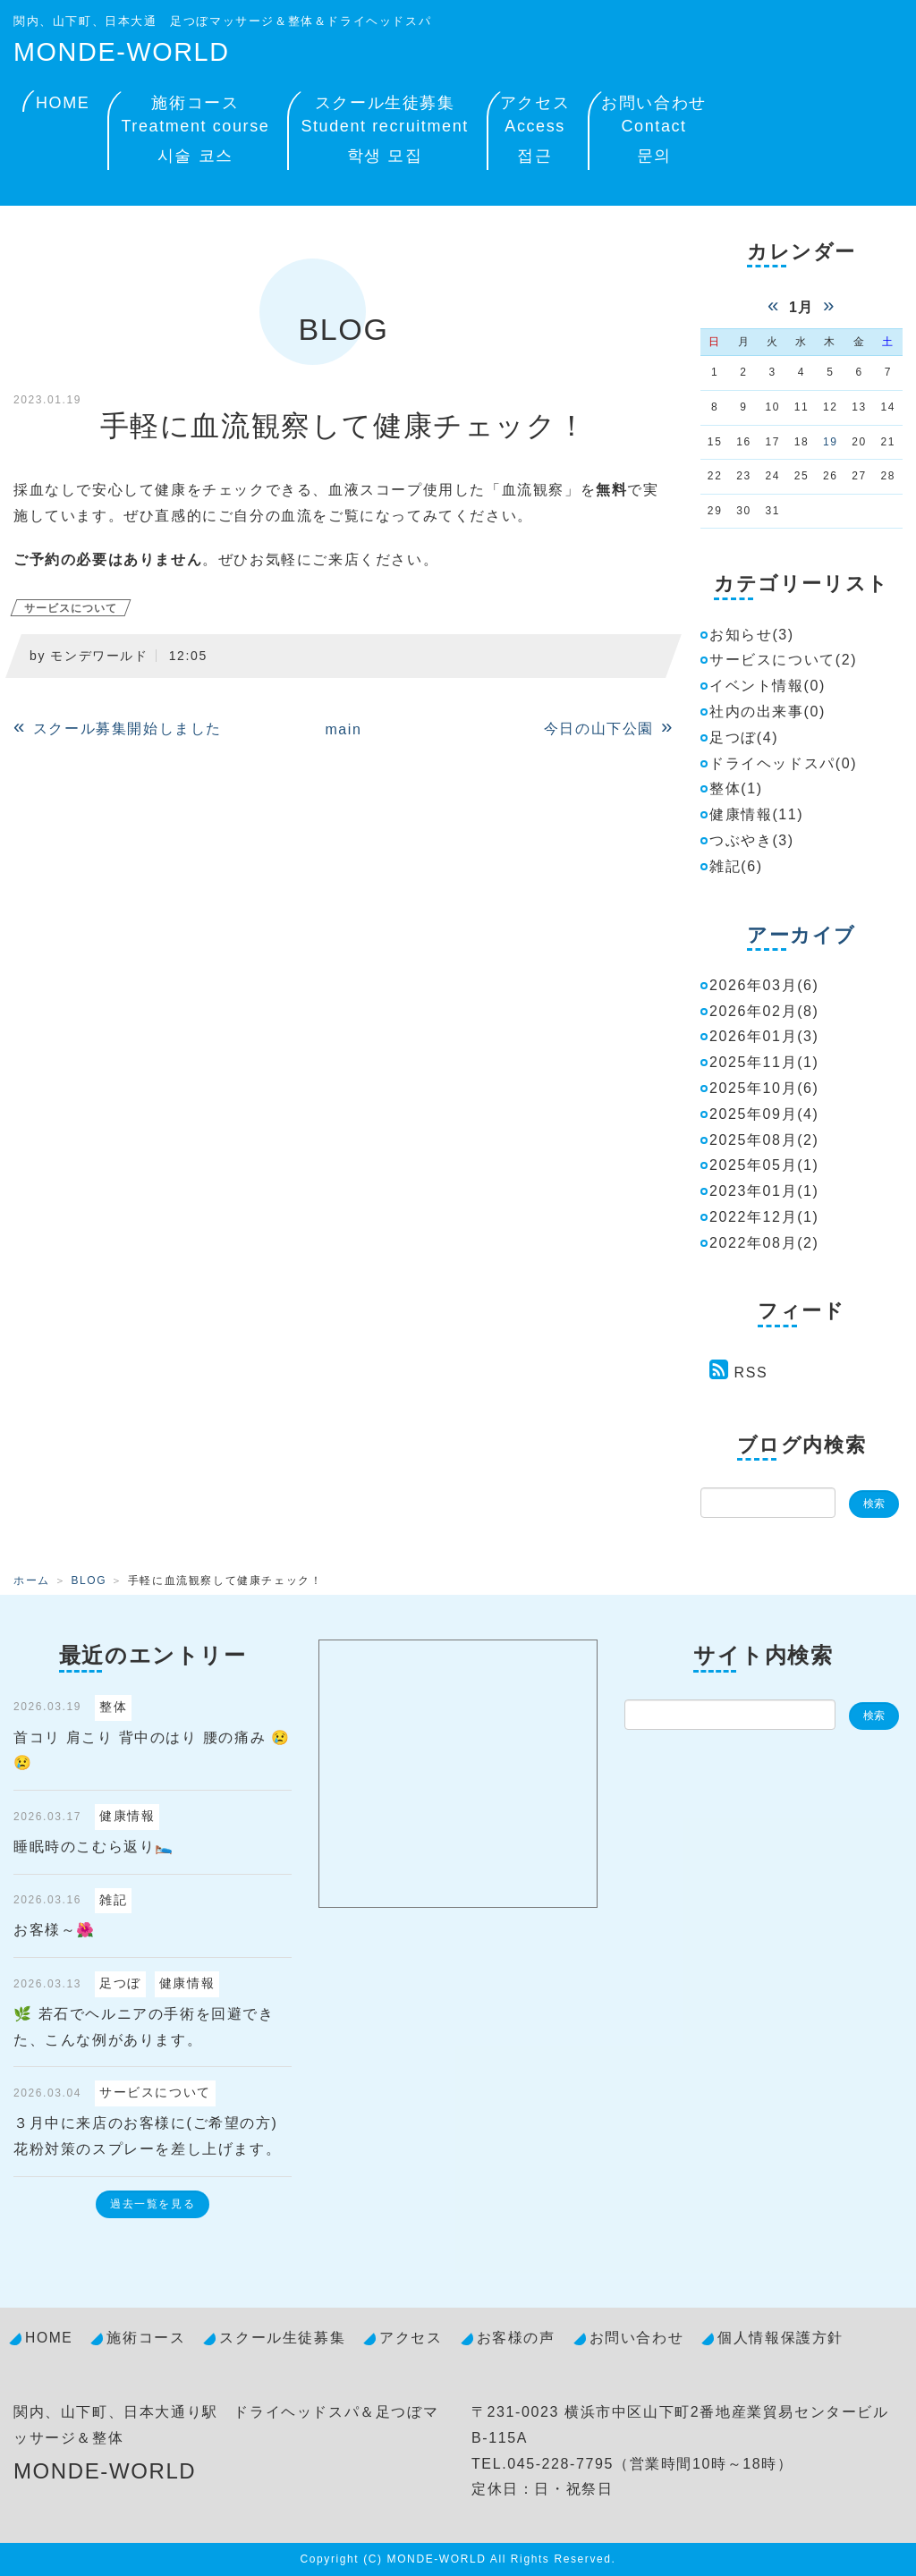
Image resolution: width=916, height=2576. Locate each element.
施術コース (195, 132)
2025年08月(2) (764, 1140)
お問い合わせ (654, 132)
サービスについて (70, 608)
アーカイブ (801, 935)
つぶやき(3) (751, 840)
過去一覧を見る (152, 2204)
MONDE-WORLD (121, 52)
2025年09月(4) (764, 1114)
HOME (62, 103)
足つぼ (120, 1983)
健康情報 (127, 1816)
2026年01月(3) (764, 1036)
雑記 (113, 1900)
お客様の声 (516, 2337)
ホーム (31, 1580)
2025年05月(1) (764, 1165)
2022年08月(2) (764, 1242)
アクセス (535, 132)
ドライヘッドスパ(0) (783, 763)
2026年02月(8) (764, 1011)
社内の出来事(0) (767, 711)
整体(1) (736, 788)
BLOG (88, 1580)
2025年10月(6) (764, 1088)
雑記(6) (736, 866)
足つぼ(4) (743, 737)
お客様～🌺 (54, 1929)
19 (830, 442)
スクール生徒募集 (384, 132)
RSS (751, 1372)
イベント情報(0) (767, 685)
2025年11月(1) (764, 1062)
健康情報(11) (756, 814)
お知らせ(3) (751, 634)
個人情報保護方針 (780, 2337)
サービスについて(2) (783, 659)
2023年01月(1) (764, 1191)
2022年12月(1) (764, 1216)
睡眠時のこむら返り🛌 (93, 1846)
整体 (113, 1707)
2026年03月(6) (764, 985)
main (343, 729)
